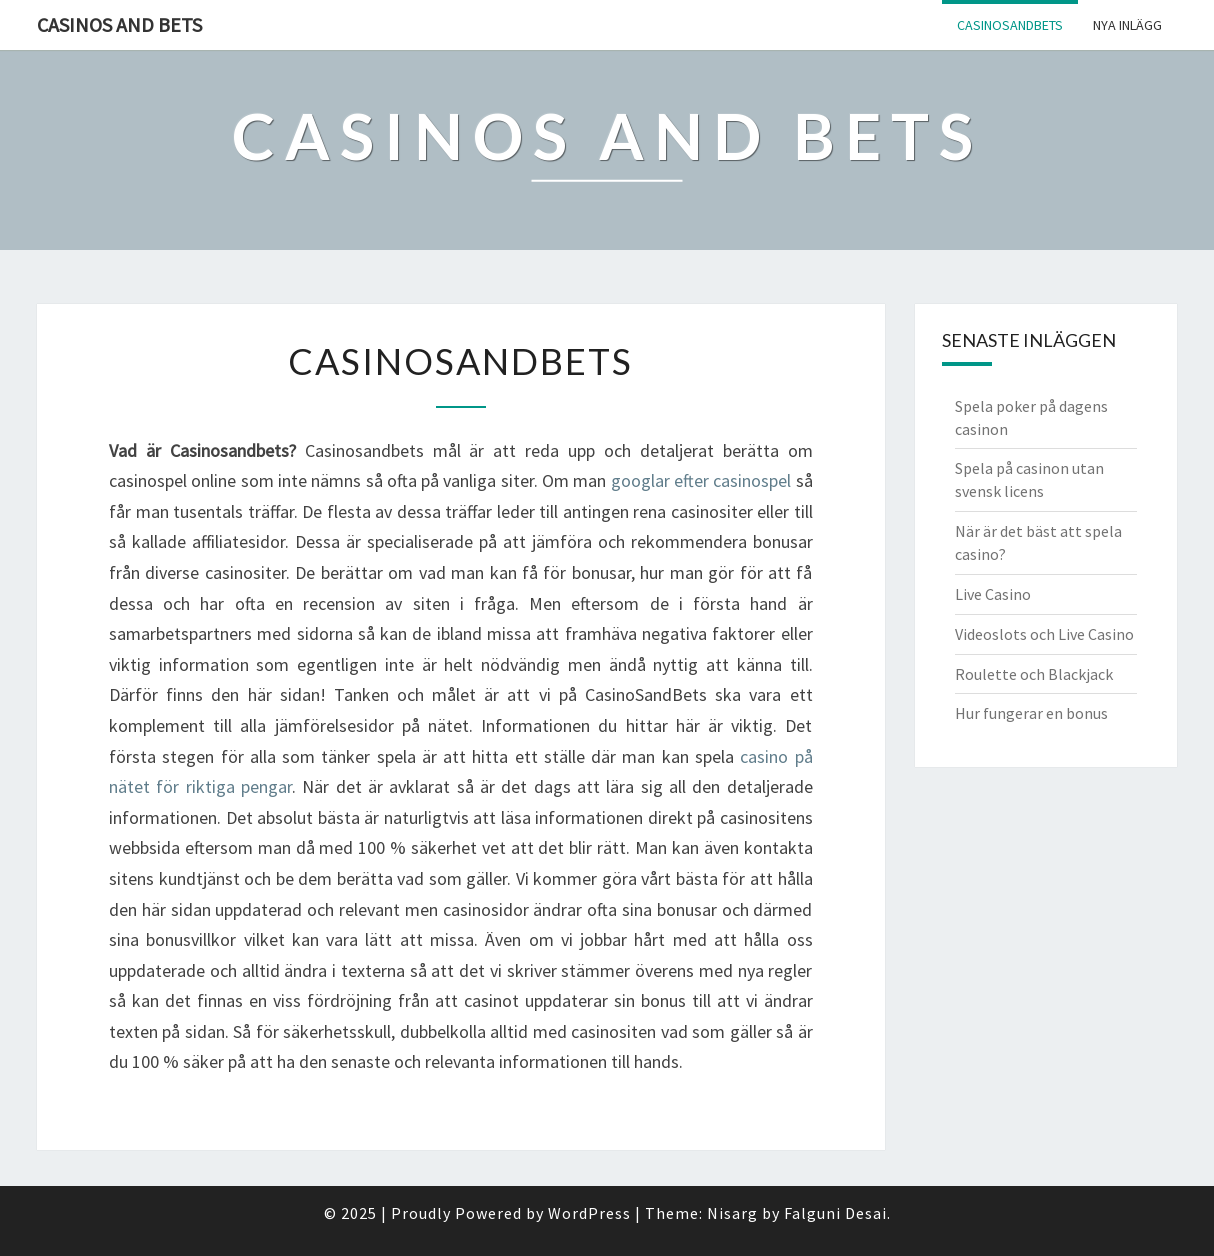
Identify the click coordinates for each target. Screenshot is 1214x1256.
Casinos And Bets (119, 24)
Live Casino (993, 594)
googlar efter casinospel (701, 480)
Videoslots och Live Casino (1044, 634)
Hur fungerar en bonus (1031, 713)
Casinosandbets (1010, 25)
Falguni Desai (835, 1213)
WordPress (589, 1213)
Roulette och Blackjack (1034, 674)
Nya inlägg (1127, 25)
